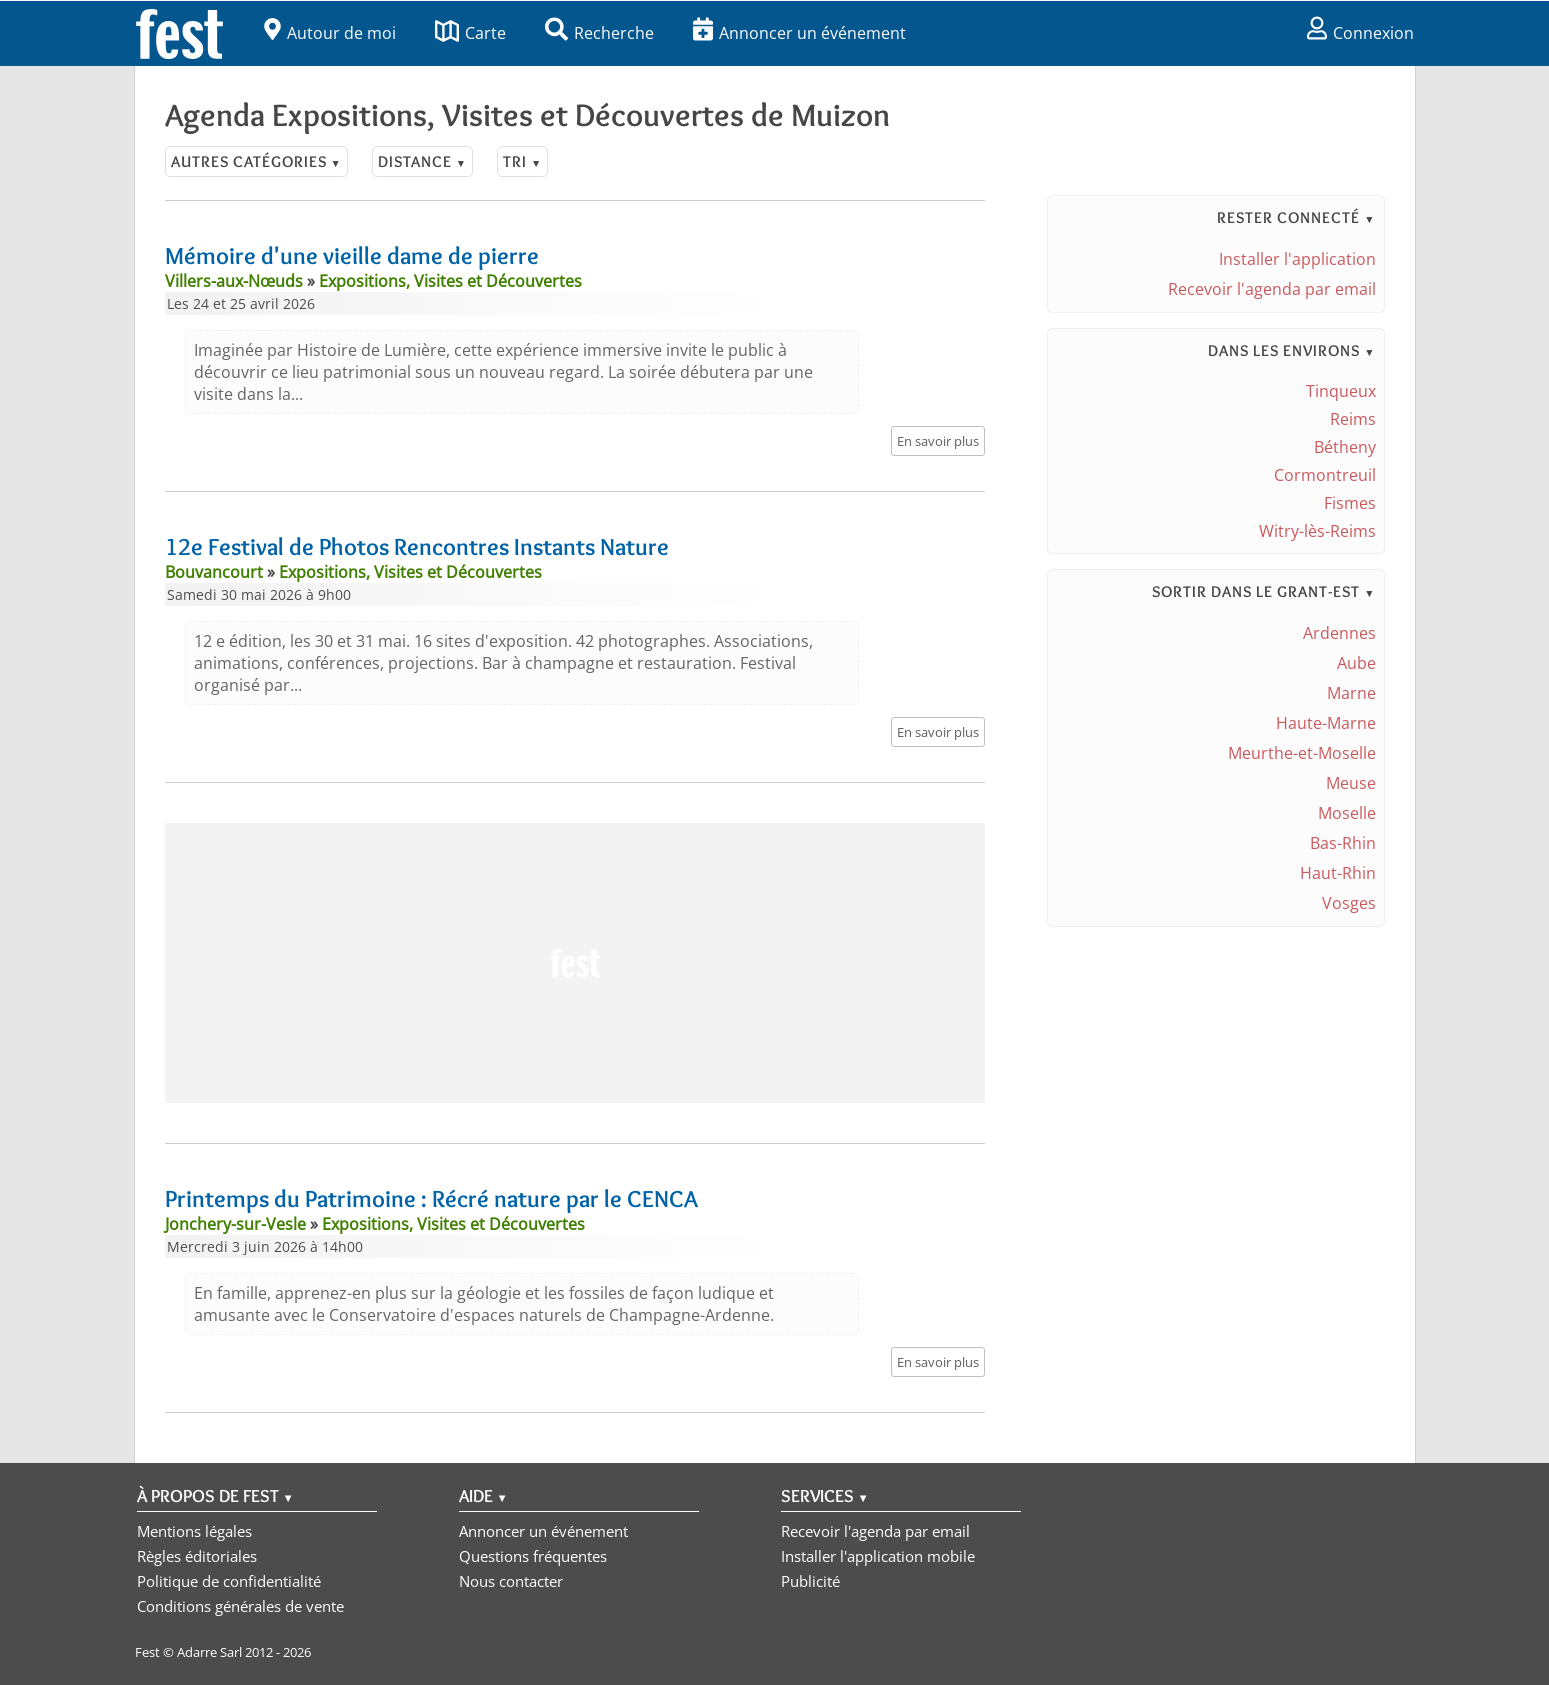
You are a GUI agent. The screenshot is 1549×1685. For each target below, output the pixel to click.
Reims (1353, 419)
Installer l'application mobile (878, 1556)
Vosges (1349, 903)
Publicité (810, 1581)
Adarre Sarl (209, 1652)
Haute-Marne (1326, 723)
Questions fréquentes (533, 1556)
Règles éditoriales (197, 1556)
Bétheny (1345, 447)
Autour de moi (330, 33)
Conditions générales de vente (240, 1606)
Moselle (1347, 813)
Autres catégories (256, 161)
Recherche (599, 33)
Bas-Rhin (1343, 843)
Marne (1351, 693)
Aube (1356, 663)
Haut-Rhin (1338, 873)
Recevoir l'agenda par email (1272, 289)
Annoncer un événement (799, 33)
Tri (522, 161)
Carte (470, 33)
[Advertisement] (575, 963)
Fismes (1350, 503)
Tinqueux (1341, 391)
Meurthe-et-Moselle (1302, 753)
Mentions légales (194, 1531)
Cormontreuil (1325, 475)
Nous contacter (511, 1581)
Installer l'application (1297, 259)
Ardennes (1339, 633)
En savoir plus (938, 441)
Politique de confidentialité (229, 1581)
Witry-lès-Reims (1317, 531)
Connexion (1360, 33)
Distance (422, 161)
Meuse (1351, 783)
